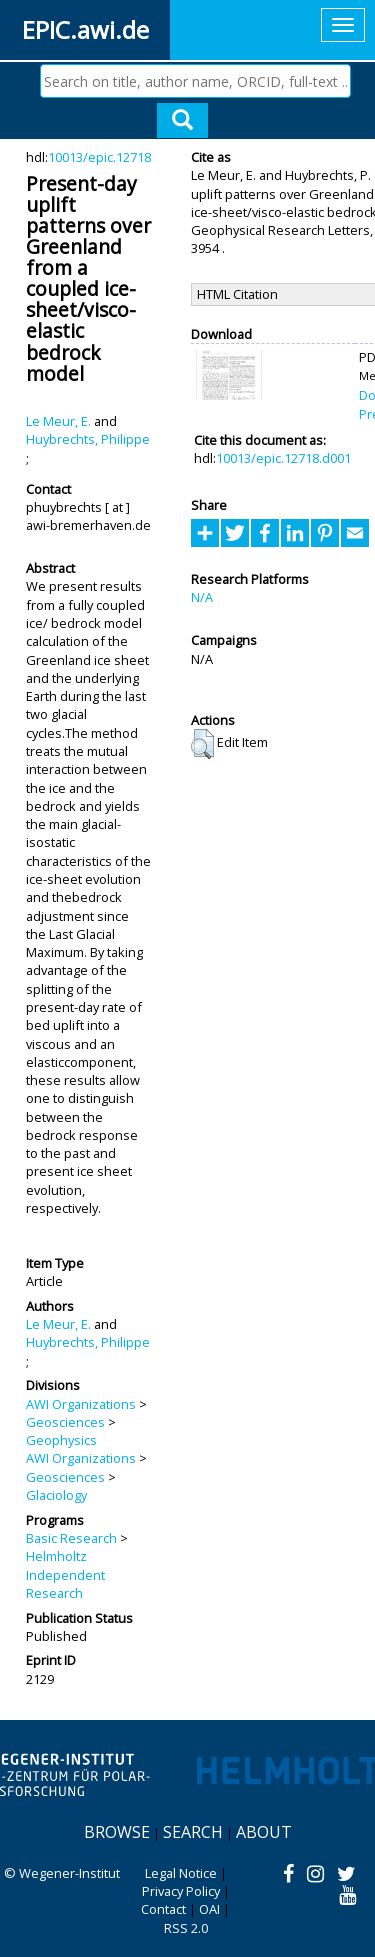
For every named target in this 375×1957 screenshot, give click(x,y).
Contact (163, 1909)
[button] (202, 744)
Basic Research (71, 1538)
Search (193, 1832)
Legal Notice (181, 1873)
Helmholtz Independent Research (65, 1574)
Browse (117, 1832)
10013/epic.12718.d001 (283, 458)
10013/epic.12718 (99, 157)
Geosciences (65, 1422)
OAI (209, 1909)
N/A (202, 597)
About (264, 1832)
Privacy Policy (181, 1891)
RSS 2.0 (186, 1928)
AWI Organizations (81, 1404)
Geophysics (61, 1440)
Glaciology (56, 1495)
